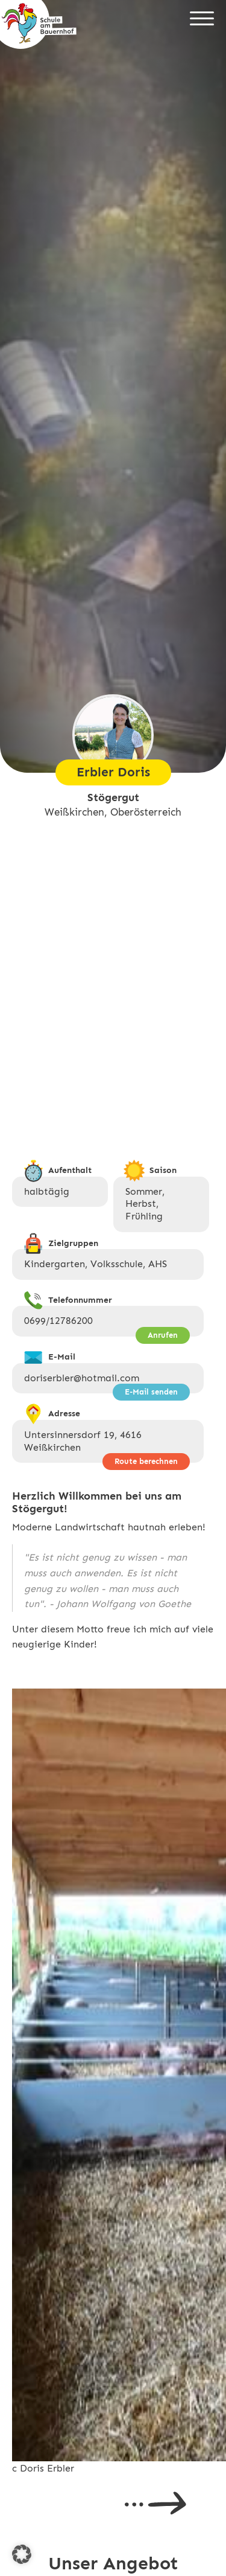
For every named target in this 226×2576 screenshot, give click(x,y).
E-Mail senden (151, 1391)
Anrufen (163, 1335)
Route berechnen (146, 1461)
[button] (21, 2554)
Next (155, 2503)
